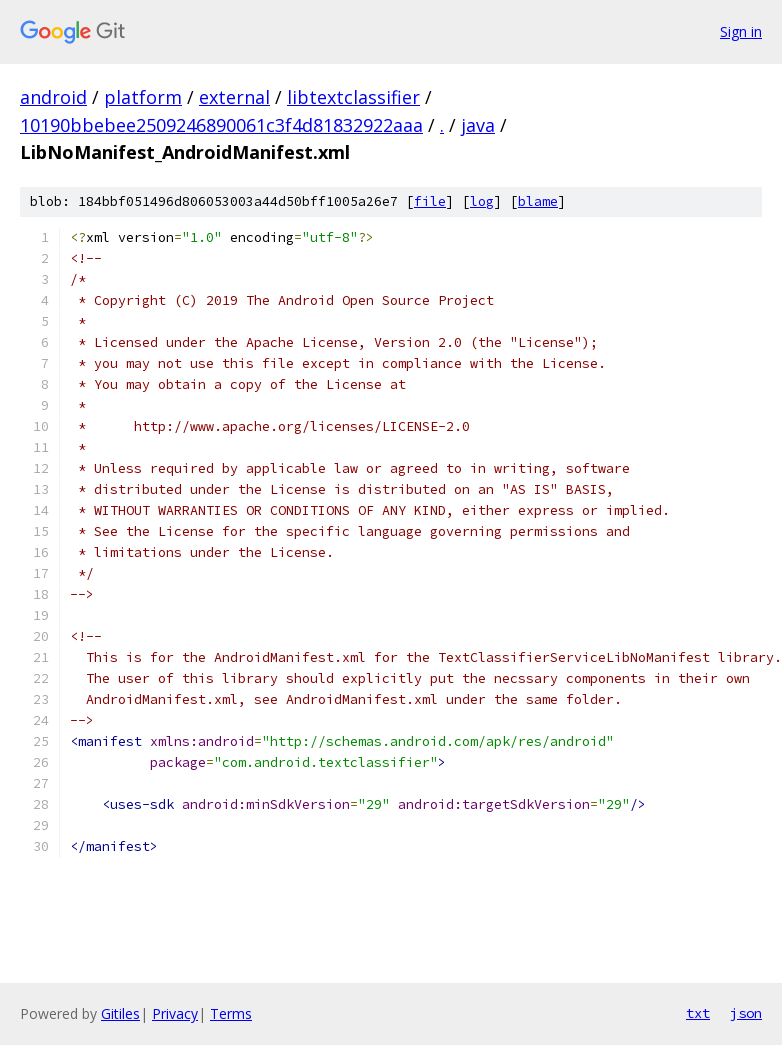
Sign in (741, 31)
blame (538, 201)
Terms (231, 1013)
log (482, 201)
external (234, 97)
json (746, 1013)
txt (698, 1013)
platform (143, 97)
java (478, 125)
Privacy (175, 1013)
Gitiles (120, 1013)
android (53, 97)
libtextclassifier (353, 97)
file (430, 201)
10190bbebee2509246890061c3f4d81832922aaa (221, 125)
